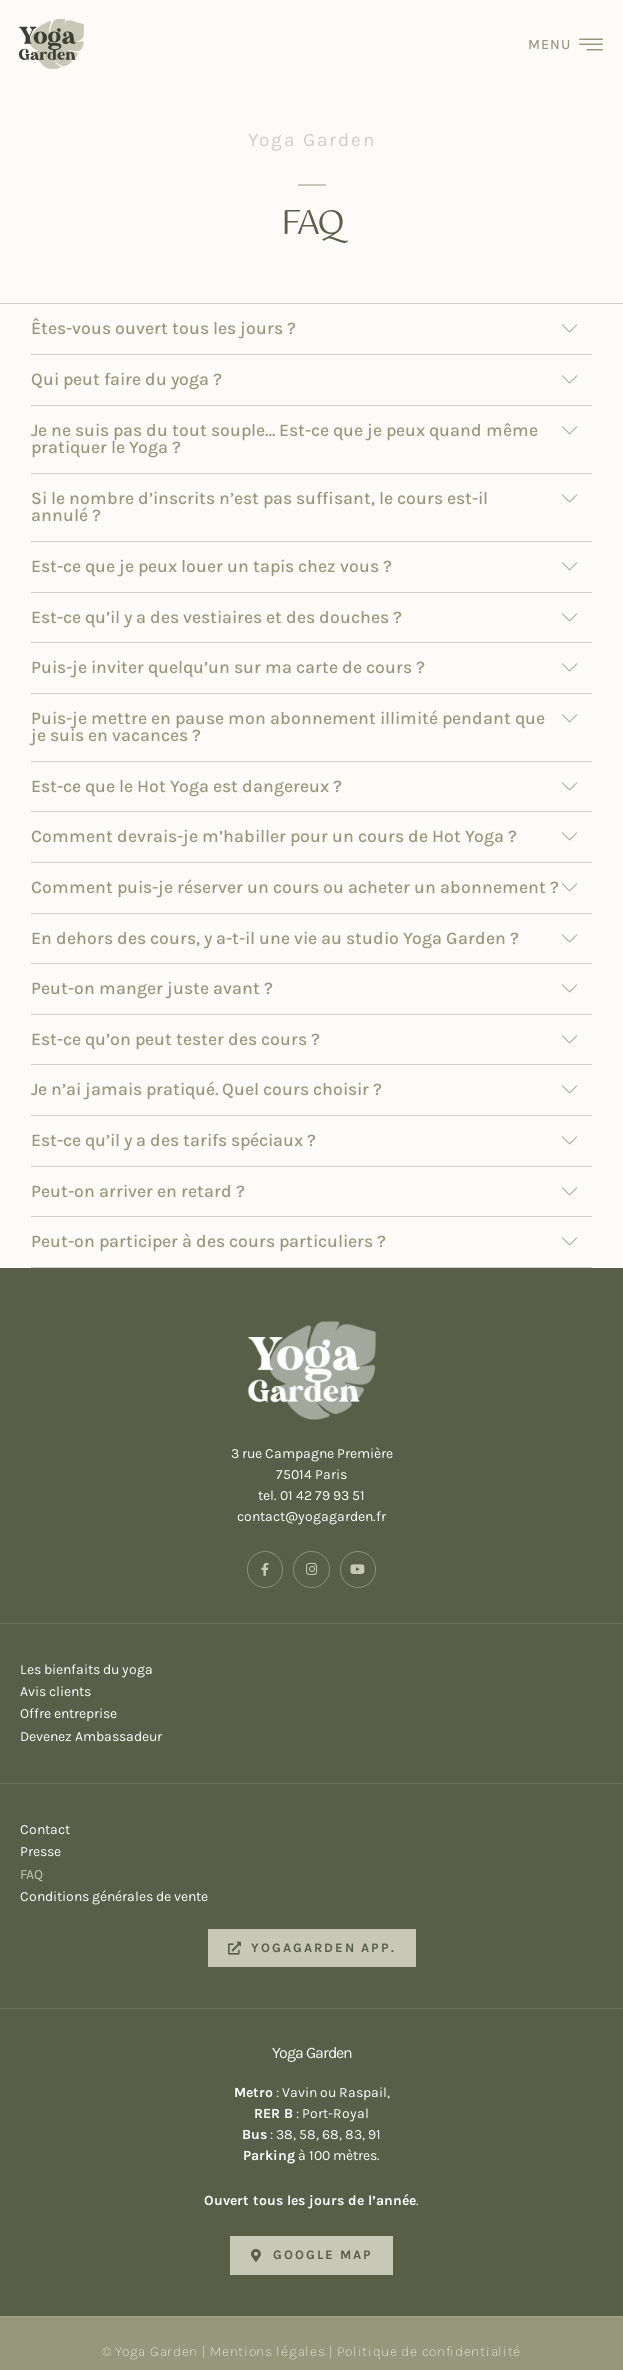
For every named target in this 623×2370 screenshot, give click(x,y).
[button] (311, 315)
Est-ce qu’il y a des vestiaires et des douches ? (216, 602)
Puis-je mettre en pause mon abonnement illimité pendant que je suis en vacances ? (288, 712)
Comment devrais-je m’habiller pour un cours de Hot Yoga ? (274, 822)
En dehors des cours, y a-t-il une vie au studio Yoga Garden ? (275, 923)
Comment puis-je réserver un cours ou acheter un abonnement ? (295, 872)
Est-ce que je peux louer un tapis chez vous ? (211, 551)
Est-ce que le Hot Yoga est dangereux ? (186, 771)
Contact (311, 1815)
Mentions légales (267, 2336)
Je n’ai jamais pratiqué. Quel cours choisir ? (206, 1075)
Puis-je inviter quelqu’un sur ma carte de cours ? (228, 652)
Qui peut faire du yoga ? (126, 364)
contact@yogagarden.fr (311, 1502)
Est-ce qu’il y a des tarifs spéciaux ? (173, 1125)
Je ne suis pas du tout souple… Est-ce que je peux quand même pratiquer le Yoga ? (284, 424)
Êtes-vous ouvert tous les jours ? (163, 314)
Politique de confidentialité (429, 2336)
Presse (311, 1838)
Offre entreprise (311, 1700)
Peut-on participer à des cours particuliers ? (208, 1227)
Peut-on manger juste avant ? (152, 974)
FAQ (311, 1860)
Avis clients (311, 1677)
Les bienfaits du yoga (311, 1655)
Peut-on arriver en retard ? (138, 1176)
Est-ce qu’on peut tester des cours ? (175, 1024)
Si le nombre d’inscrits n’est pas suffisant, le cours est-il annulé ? (259, 492)
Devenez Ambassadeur (311, 1722)
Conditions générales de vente (311, 1882)
